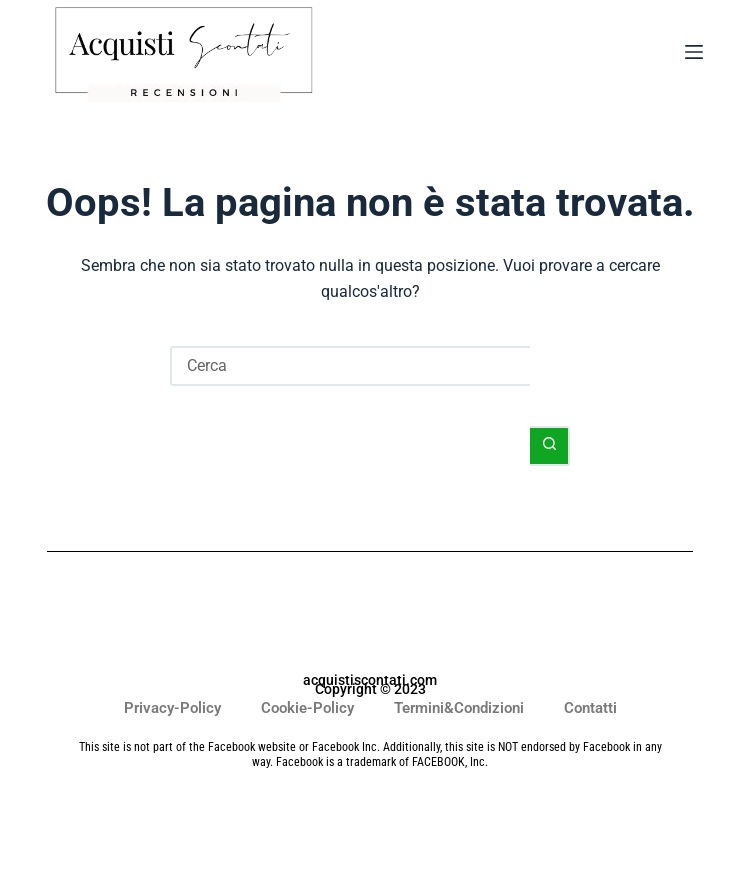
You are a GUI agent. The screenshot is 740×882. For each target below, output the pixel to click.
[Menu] (694, 56)
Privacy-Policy (172, 708)
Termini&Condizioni (459, 708)
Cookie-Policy (307, 708)
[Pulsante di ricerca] (550, 446)
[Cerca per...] (350, 366)
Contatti (590, 708)
